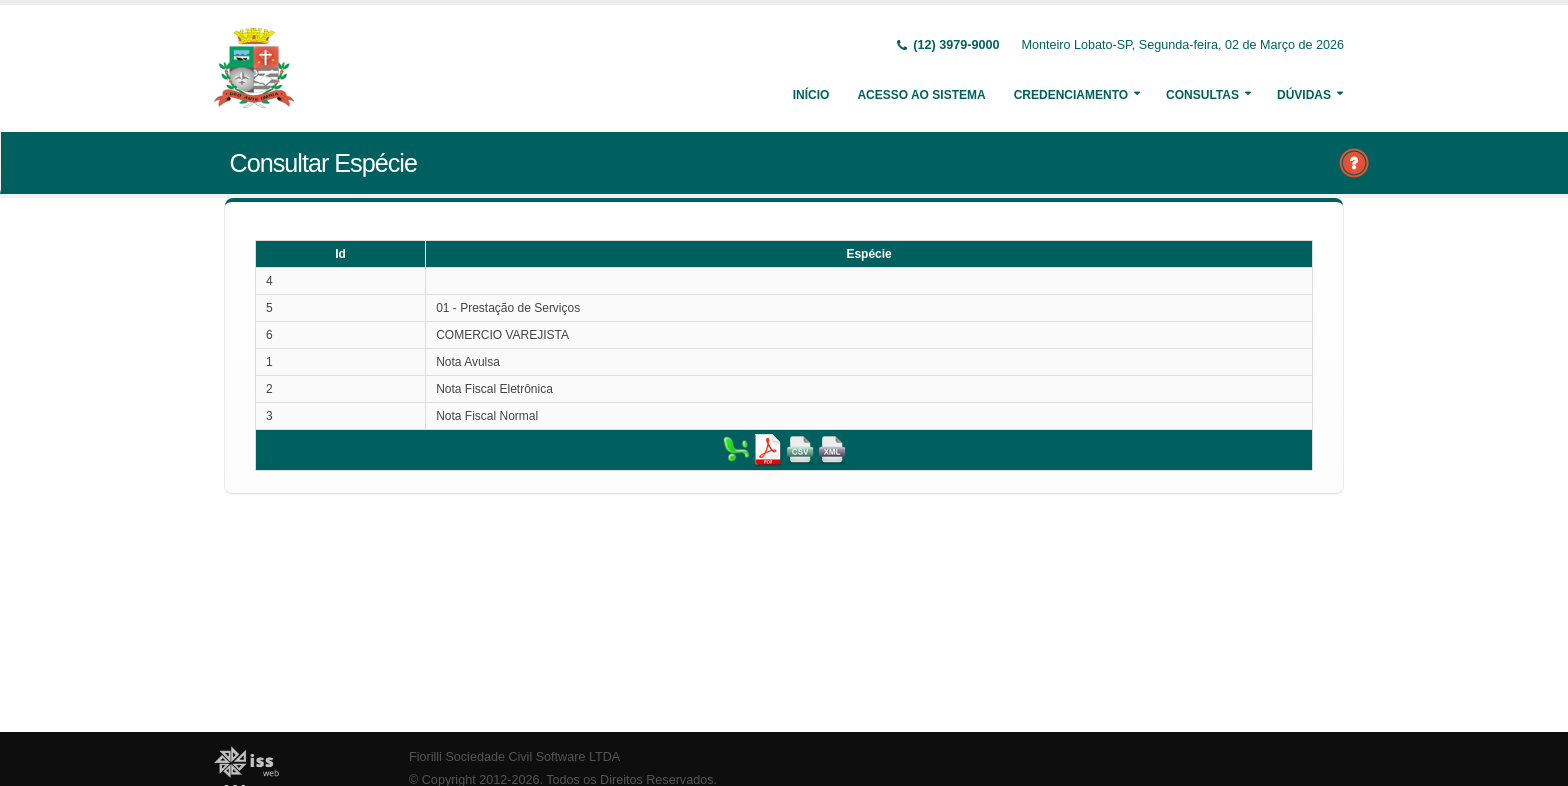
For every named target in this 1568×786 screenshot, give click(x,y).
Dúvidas (1304, 95)
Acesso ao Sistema (921, 95)
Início (811, 95)
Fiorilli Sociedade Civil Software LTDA (514, 757)
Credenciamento (1071, 95)
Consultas (1202, 95)
